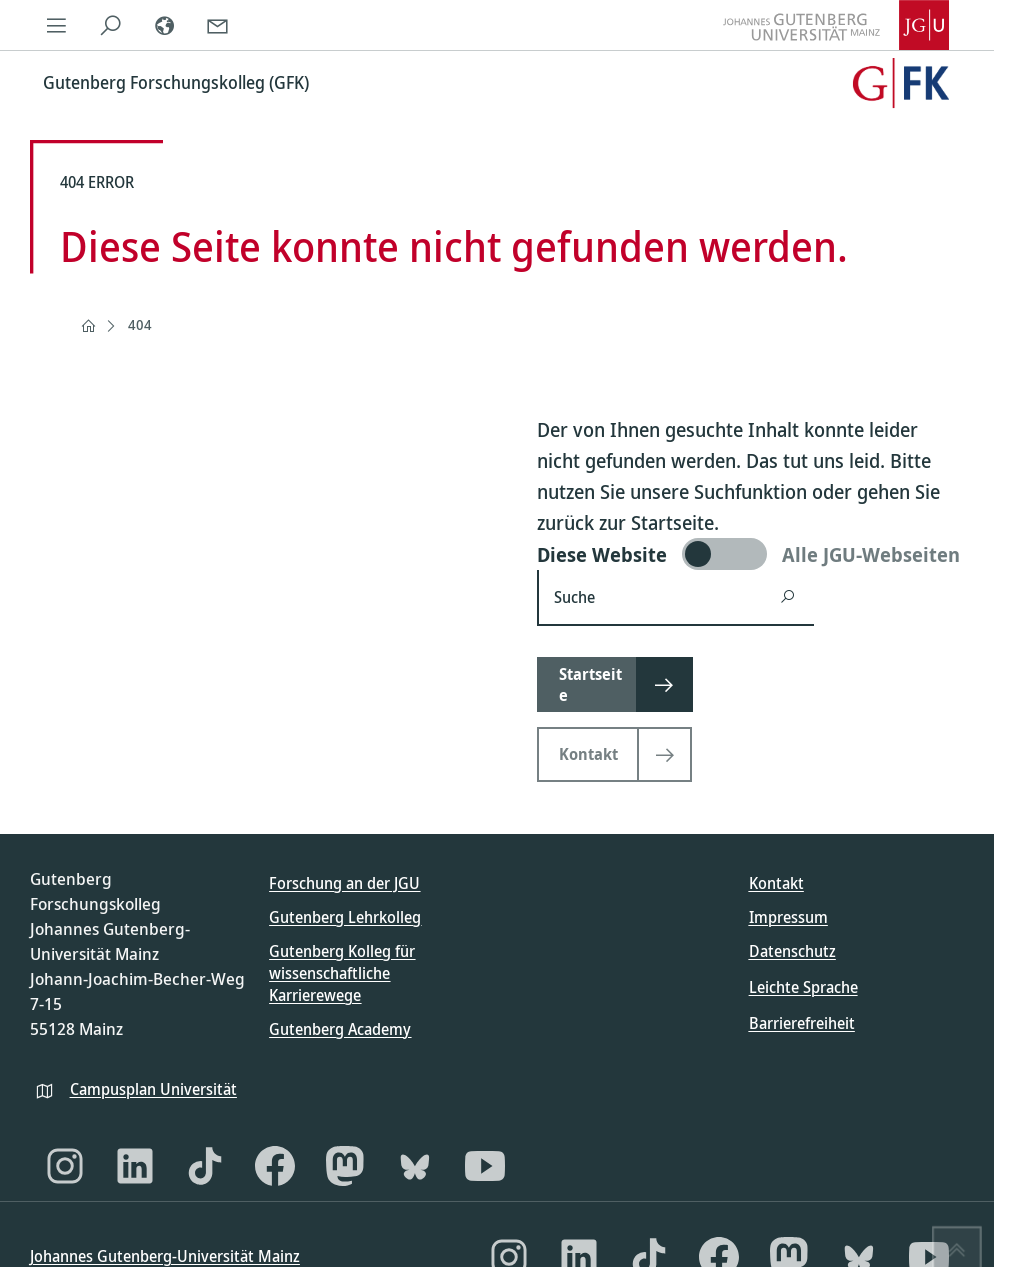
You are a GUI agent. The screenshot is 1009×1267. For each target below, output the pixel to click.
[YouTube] (485, 1166)
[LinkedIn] (135, 1166)
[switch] (750, 554)
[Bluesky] (415, 1166)
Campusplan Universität (153, 1089)
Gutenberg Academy (340, 1029)
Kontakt (776, 883)
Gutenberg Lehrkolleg (345, 917)
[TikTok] (205, 1166)
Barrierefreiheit (802, 1023)
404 (140, 324)
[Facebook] (275, 1166)
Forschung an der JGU (344, 883)
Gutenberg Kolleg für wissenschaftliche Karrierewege (342, 973)
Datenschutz (792, 951)
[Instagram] (65, 1166)
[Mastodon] (345, 1166)
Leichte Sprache (803, 987)
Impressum (788, 917)
